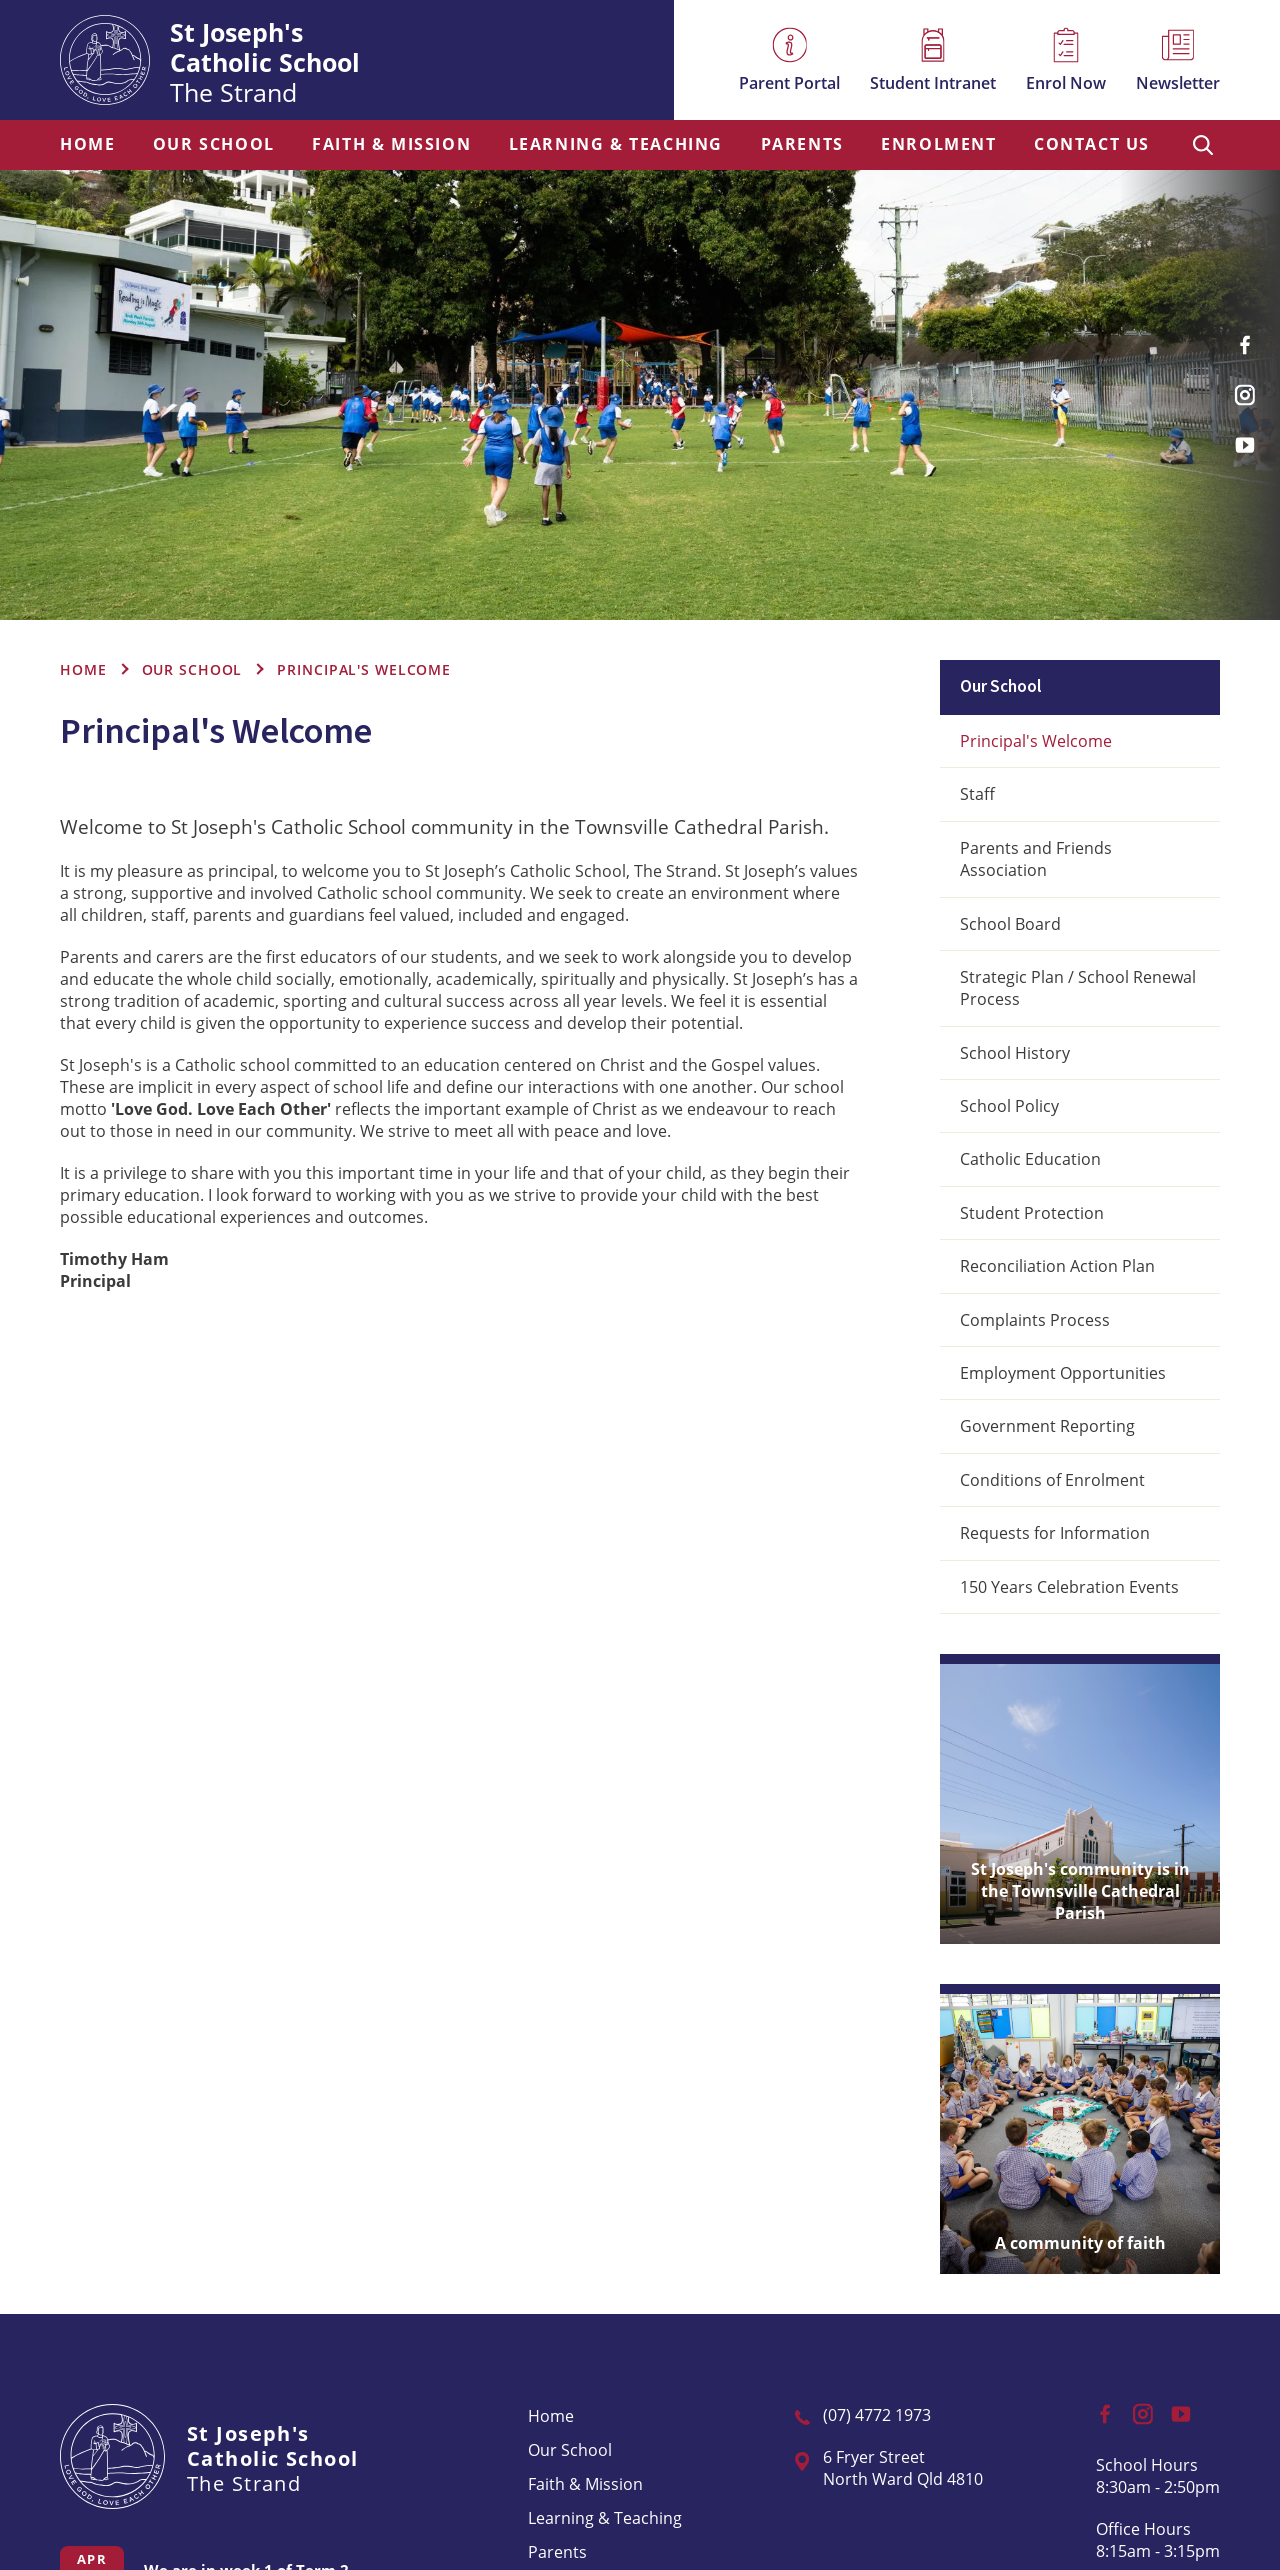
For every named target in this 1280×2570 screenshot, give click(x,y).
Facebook (1252, 337)
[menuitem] (87, 145)
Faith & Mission (391, 144)
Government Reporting (1047, 1426)
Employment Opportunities (1063, 1373)
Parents (802, 144)
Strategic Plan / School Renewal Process (1078, 988)
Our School (214, 144)
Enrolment (938, 144)
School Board (1010, 924)
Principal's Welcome (1036, 741)
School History (1015, 1053)
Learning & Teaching (616, 144)
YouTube (1250, 436)
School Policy (1009, 1106)
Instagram (1250, 388)
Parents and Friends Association (1036, 859)
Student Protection (1032, 1213)
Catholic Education (1030, 1159)
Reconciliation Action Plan (1057, 1266)
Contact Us (1092, 144)
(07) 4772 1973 (877, 2415)
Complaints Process (1035, 1320)
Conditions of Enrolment (1052, 1480)
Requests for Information (1055, 1533)
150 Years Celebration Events (1069, 1587)
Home (87, 144)
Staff (977, 794)
